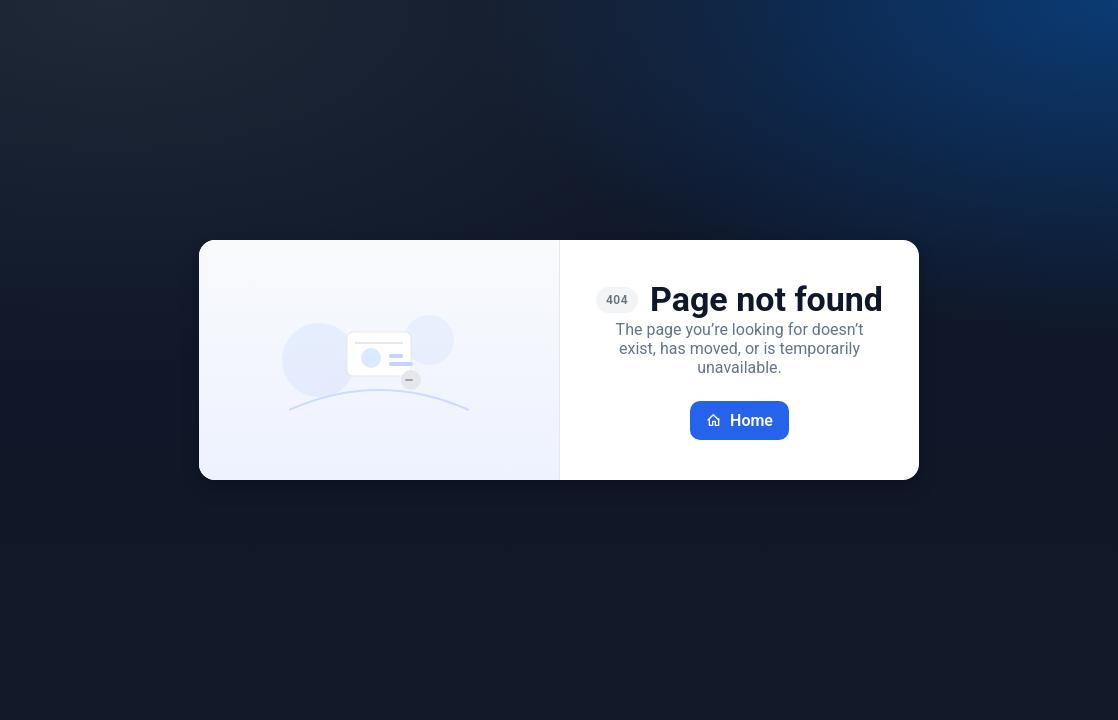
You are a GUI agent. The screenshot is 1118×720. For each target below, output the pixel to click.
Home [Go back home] (739, 420)
